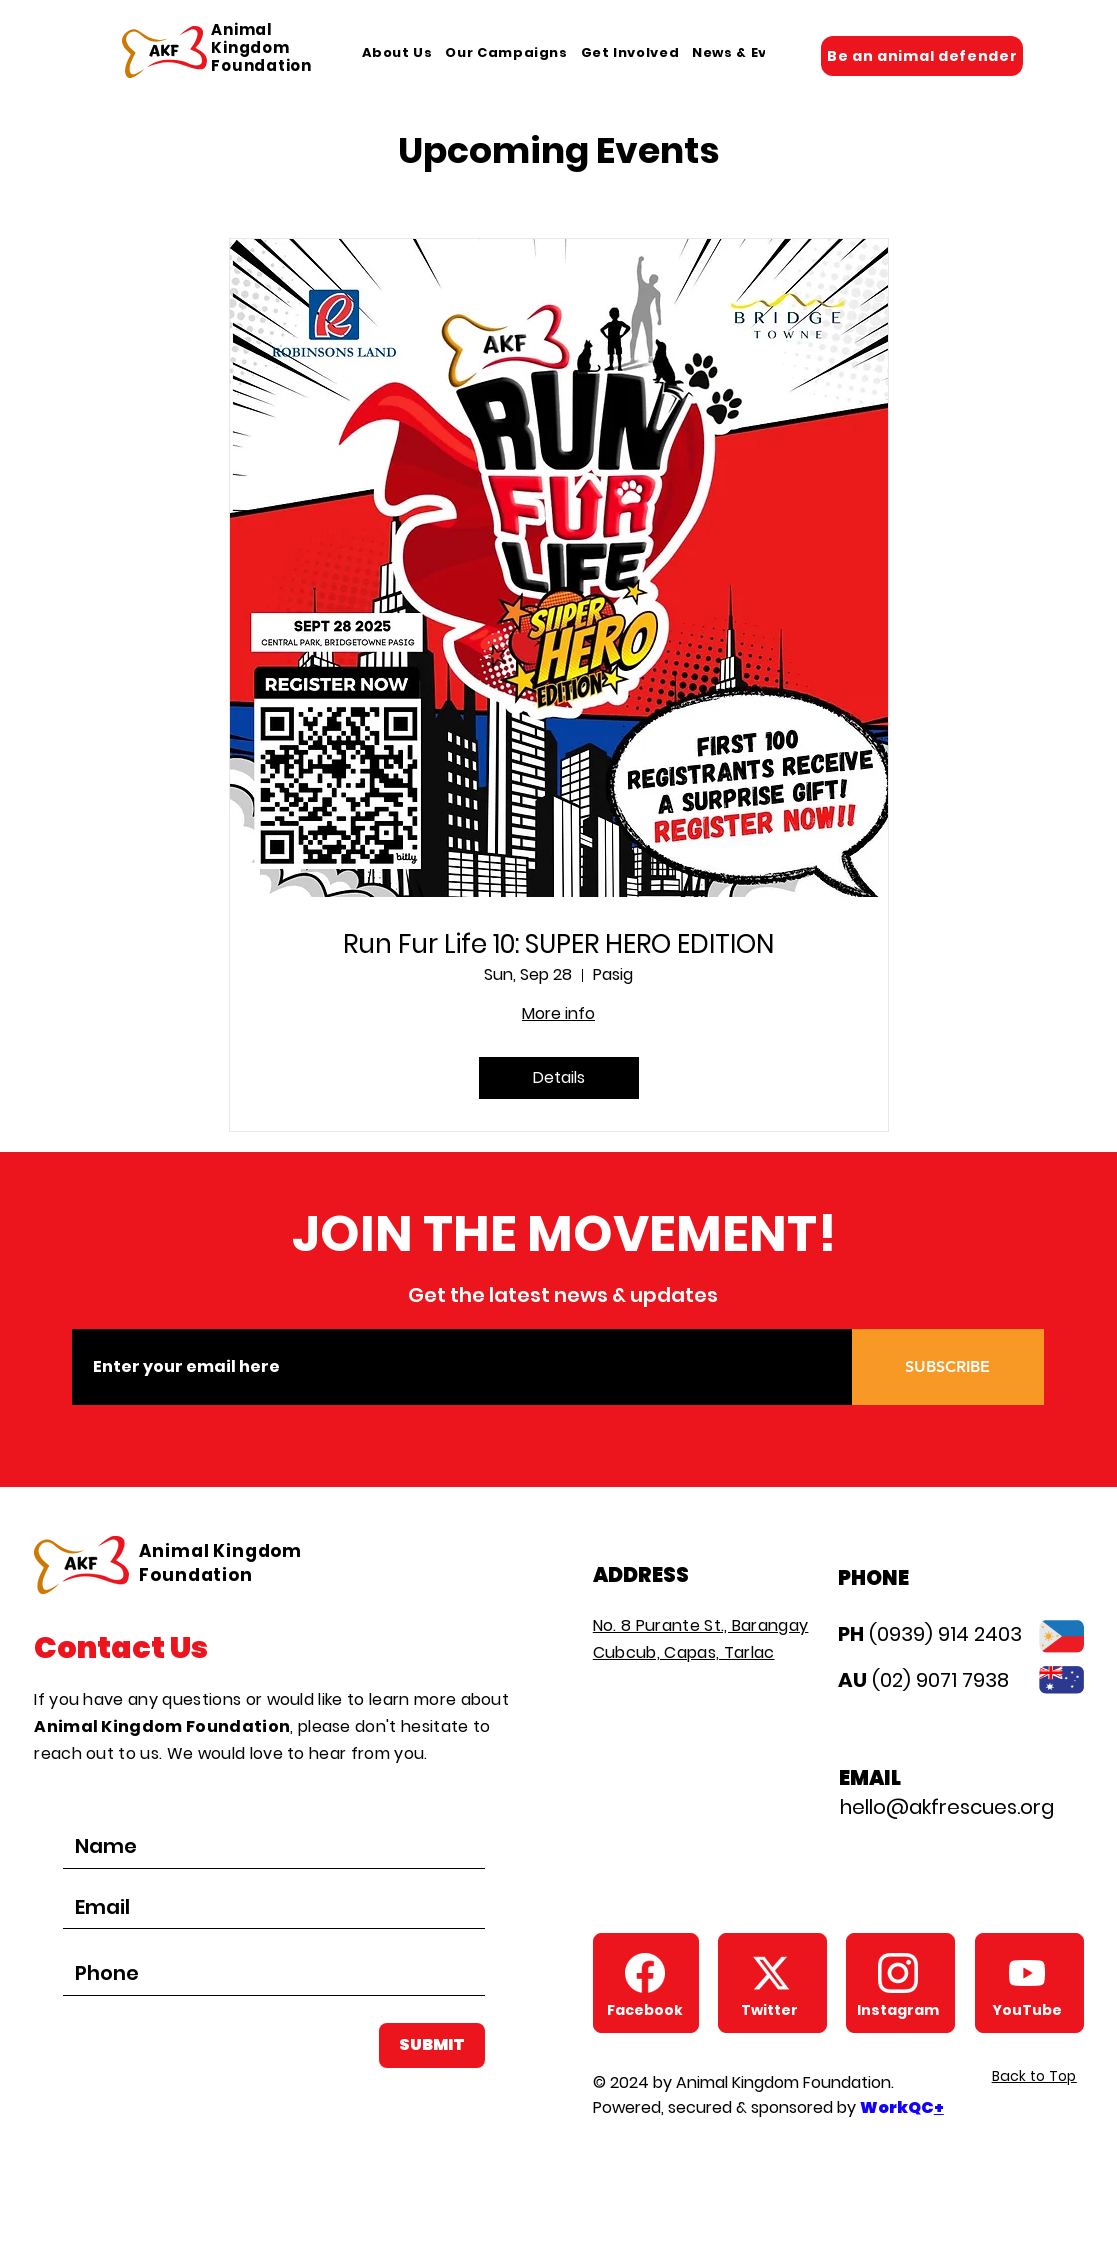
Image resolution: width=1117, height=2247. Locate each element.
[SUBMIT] (432, 2045)
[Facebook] (645, 2010)
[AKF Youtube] (1027, 1973)
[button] (397, 52)
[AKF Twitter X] (771, 1973)
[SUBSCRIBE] (948, 1367)
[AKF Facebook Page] (645, 1973)
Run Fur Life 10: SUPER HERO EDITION (558, 944)
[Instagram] (898, 2010)
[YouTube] (1027, 2010)
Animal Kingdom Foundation (261, 47)
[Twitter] (770, 2010)
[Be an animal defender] (922, 56)
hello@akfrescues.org (947, 1807)
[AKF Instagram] (898, 1973)
